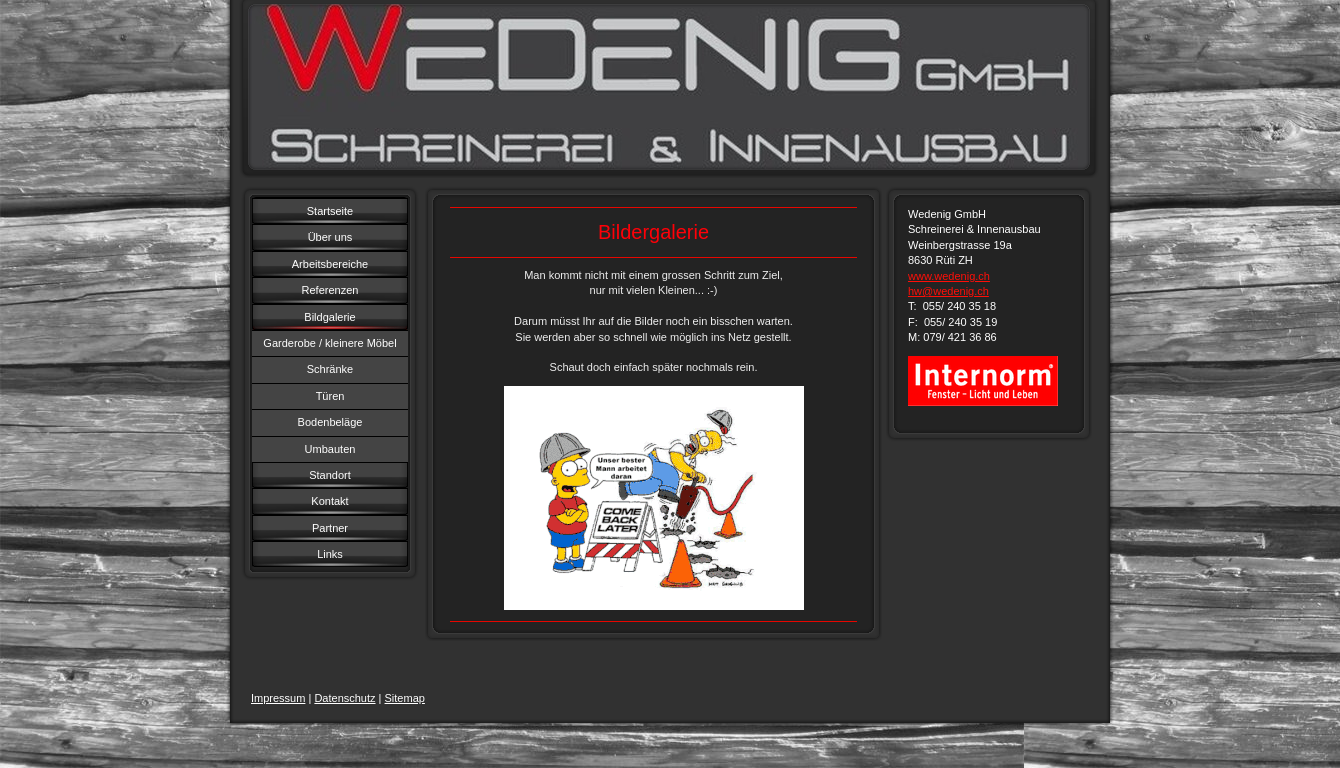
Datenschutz (344, 698)
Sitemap (405, 698)
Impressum (278, 698)
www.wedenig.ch (949, 276)
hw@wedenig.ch (948, 291)
